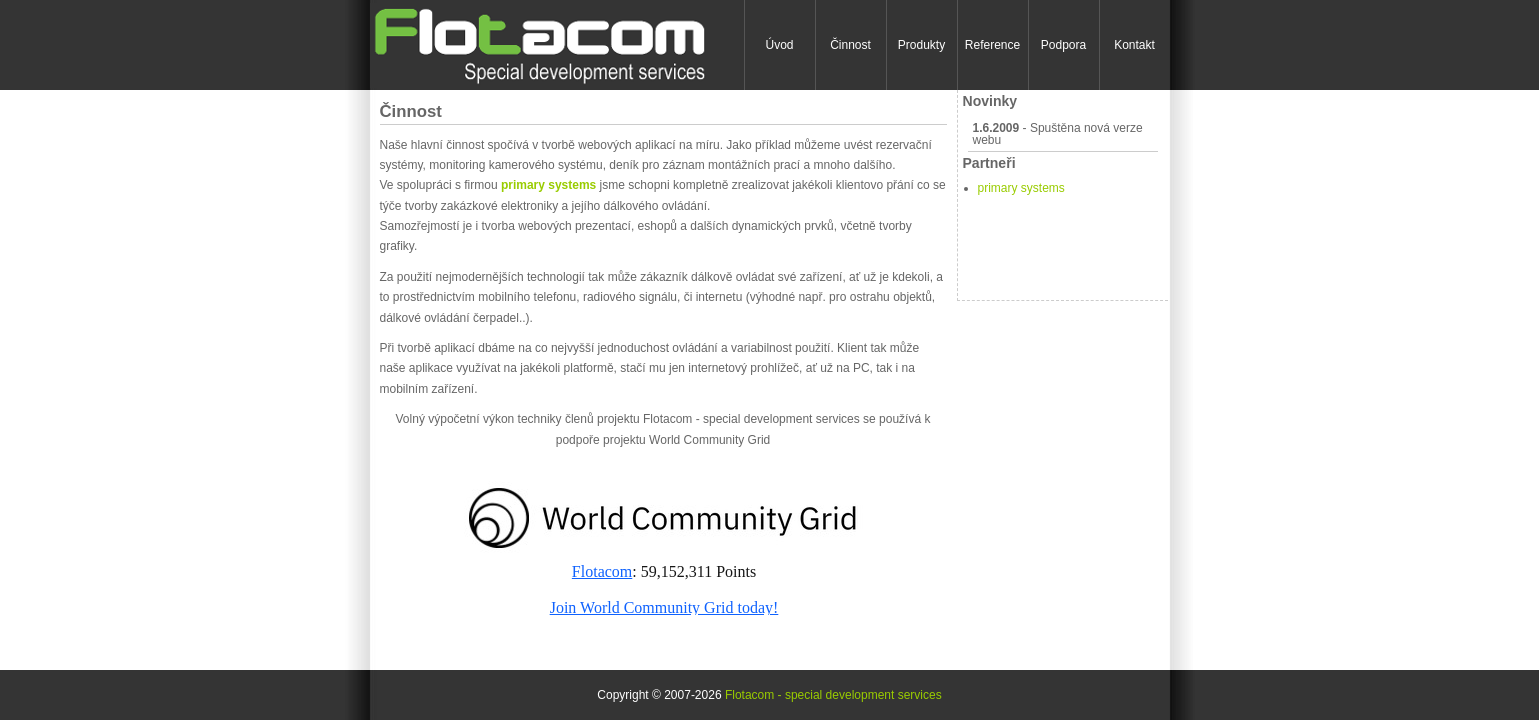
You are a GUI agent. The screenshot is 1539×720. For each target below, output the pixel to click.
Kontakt (1134, 45)
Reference (992, 45)
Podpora (1063, 45)
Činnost (850, 45)
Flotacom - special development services (833, 695)
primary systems (1021, 188)
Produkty (921, 45)
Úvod (779, 45)
